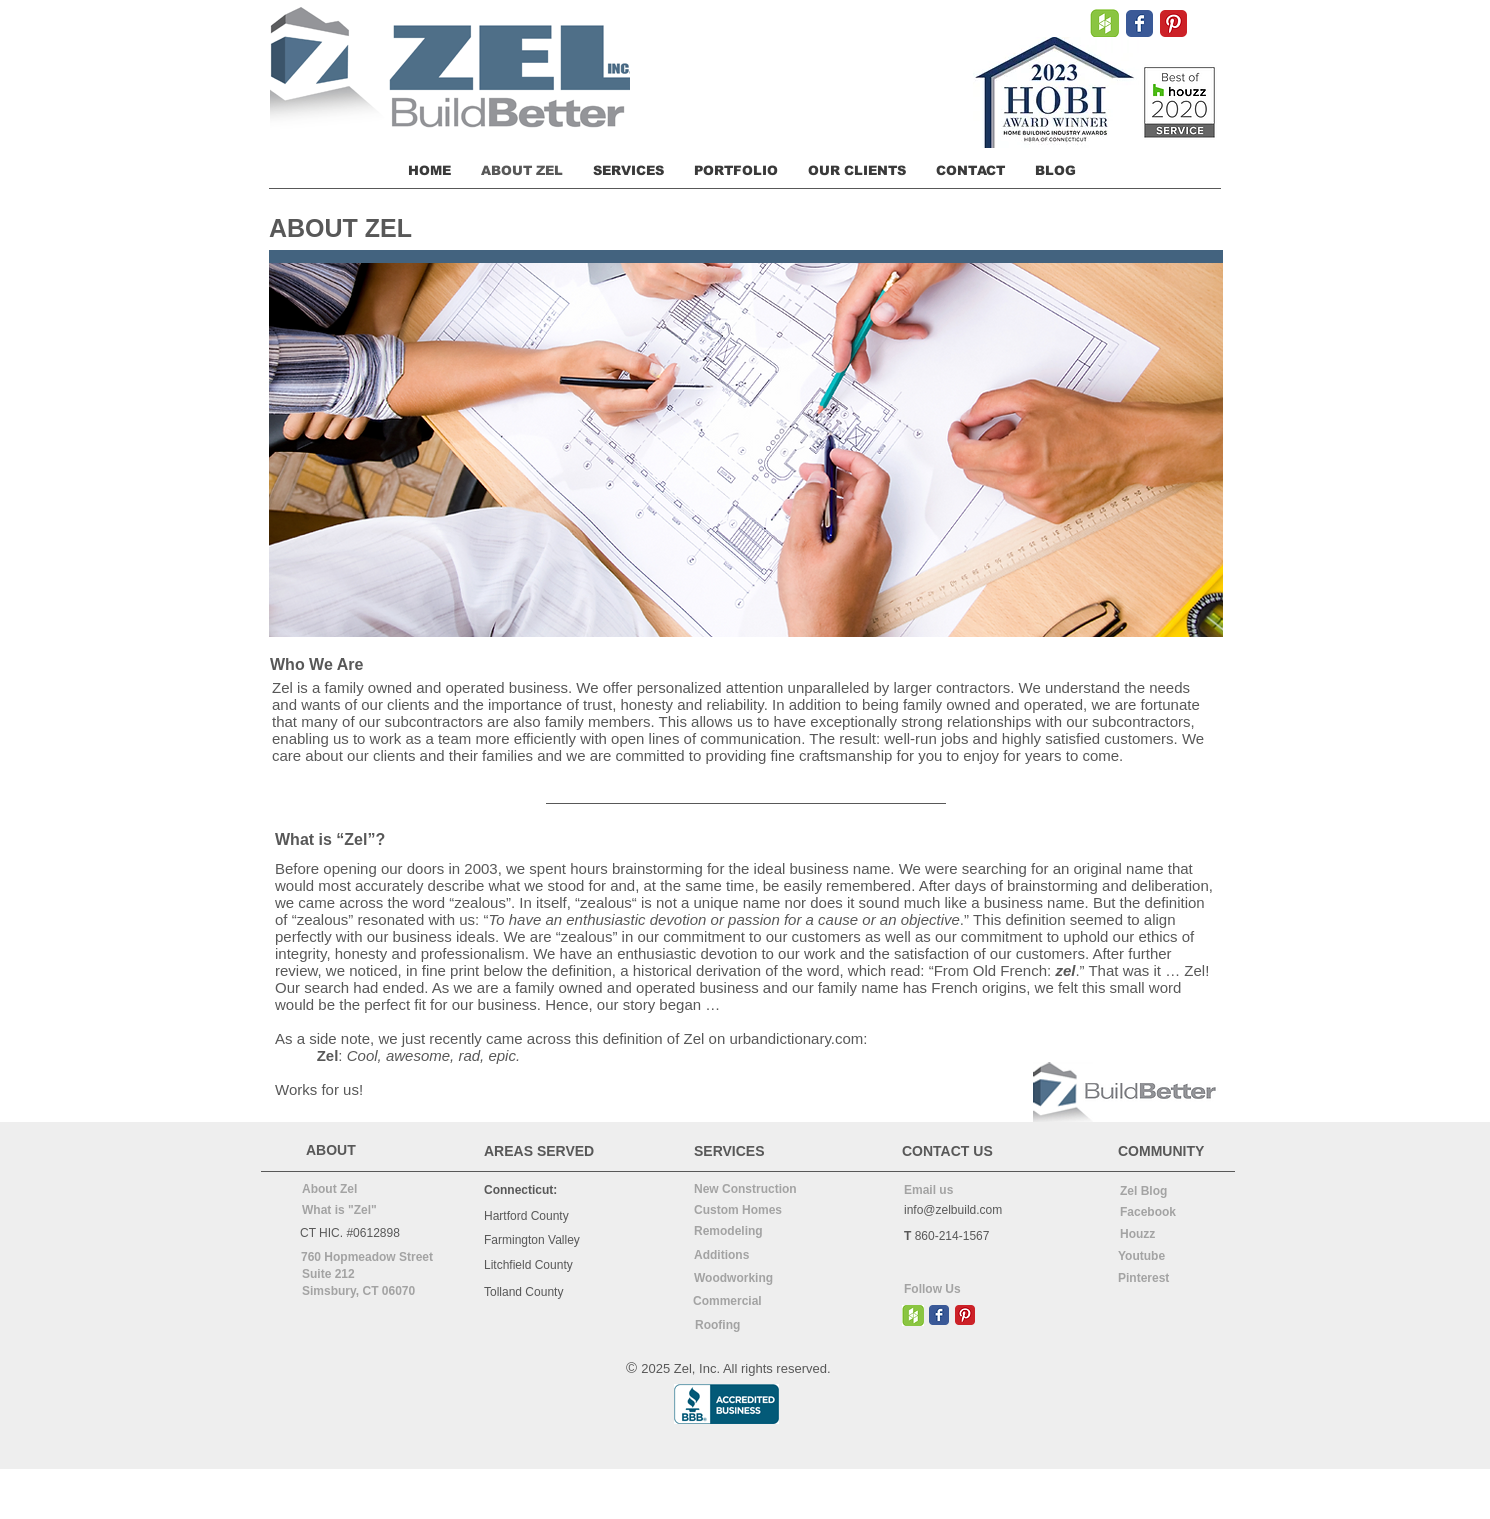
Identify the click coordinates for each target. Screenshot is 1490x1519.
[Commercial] (746, 1302)
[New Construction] (747, 1190)
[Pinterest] (1169, 1279)
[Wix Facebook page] (1139, 23)
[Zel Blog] (1171, 1192)
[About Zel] (349, 1190)
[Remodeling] (745, 1232)
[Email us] (955, 1191)
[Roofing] (748, 1326)
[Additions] (745, 1256)
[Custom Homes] (745, 1211)
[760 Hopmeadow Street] (367, 1258)
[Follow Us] (955, 1290)
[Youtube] (1169, 1257)
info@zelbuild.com (953, 1210)
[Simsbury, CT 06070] (374, 1292)
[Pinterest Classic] (1173, 23)
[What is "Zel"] (349, 1211)
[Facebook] (1171, 1213)
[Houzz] (1171, 1235)
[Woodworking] (745, 1279)
